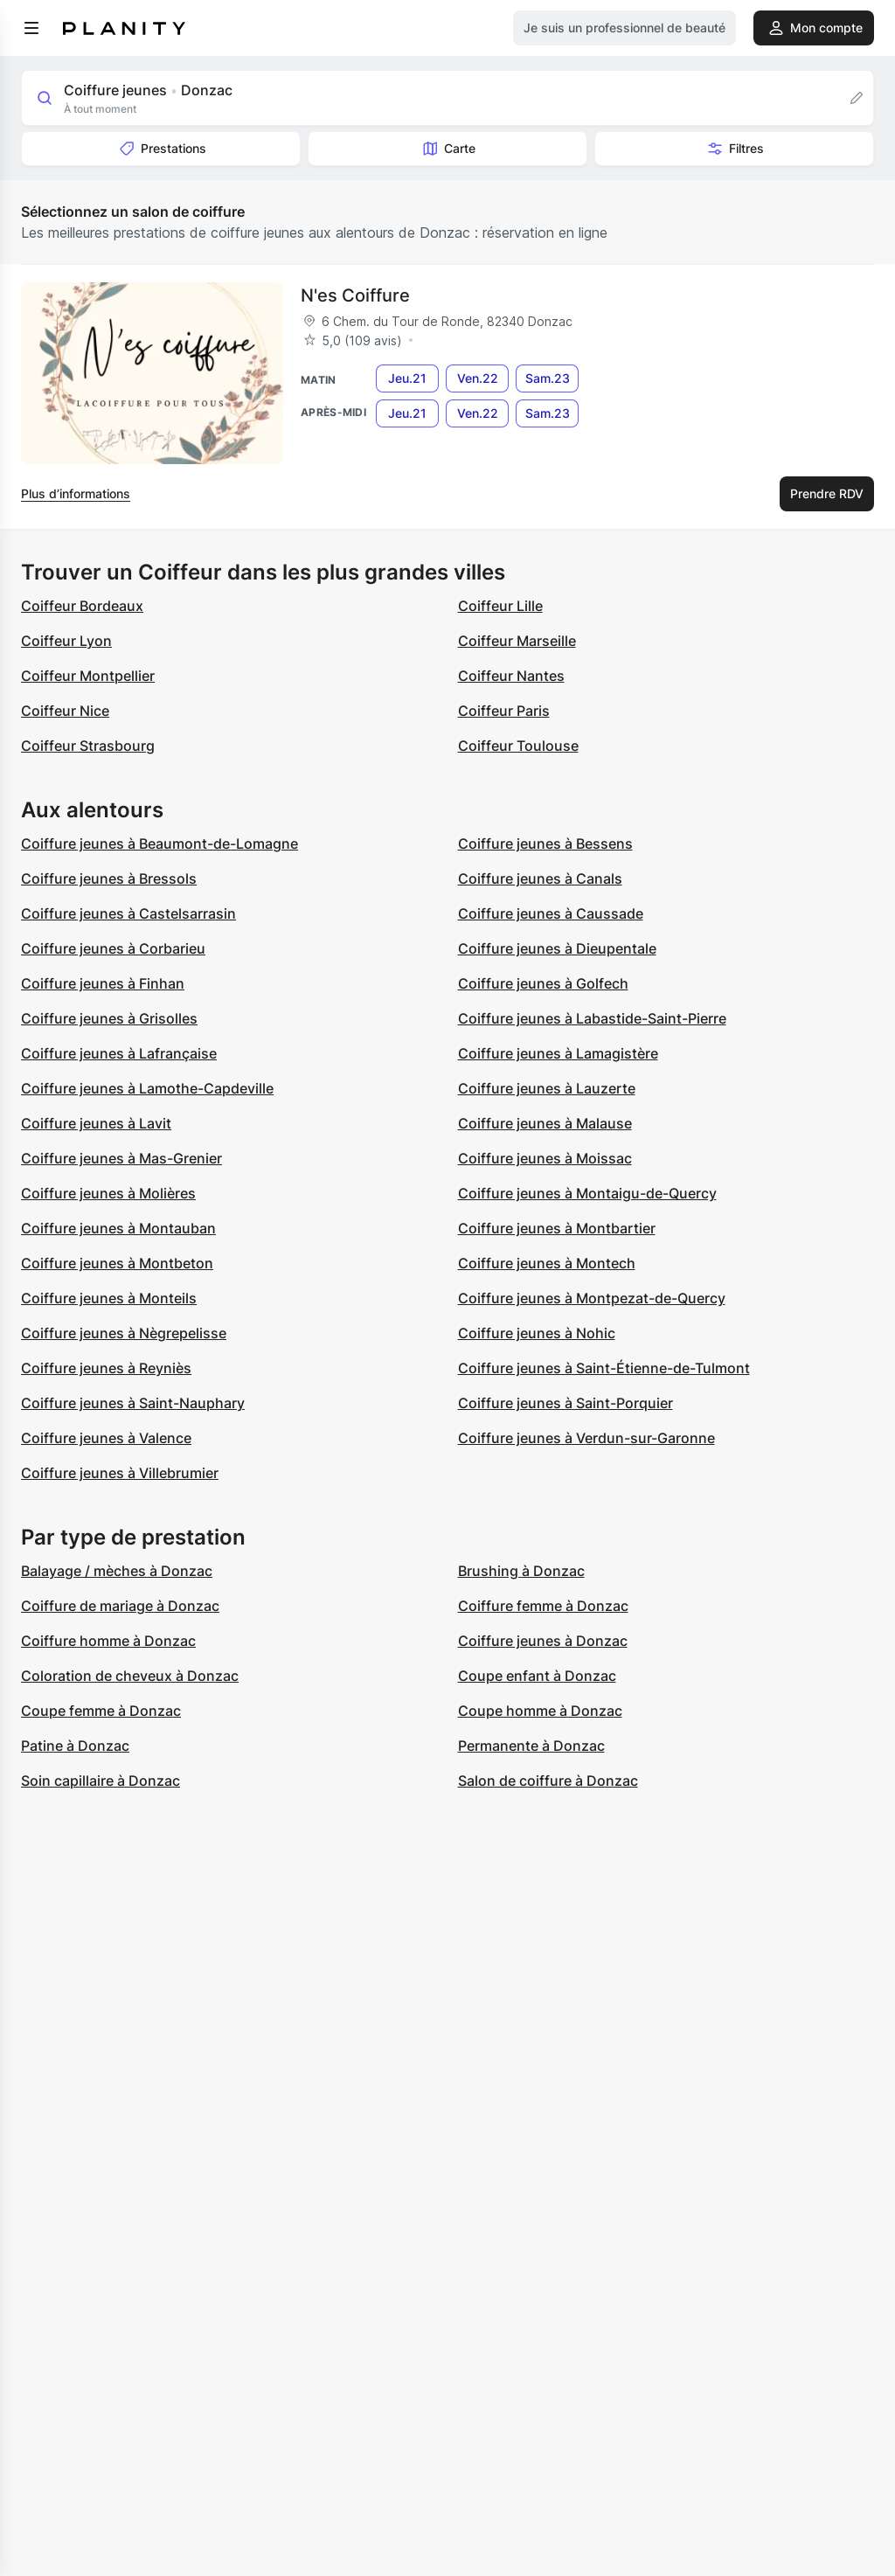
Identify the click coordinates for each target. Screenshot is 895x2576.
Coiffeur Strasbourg (88, 745)
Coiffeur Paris (504, 710)
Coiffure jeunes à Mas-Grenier (121, 1158)
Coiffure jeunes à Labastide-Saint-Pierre (592, 1018)
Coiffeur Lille (500, 605)
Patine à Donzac (75, 1745)
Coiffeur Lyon (66, 640)
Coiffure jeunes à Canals (540, 878)
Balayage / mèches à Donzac (116, 1571)
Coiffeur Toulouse (518, 745)
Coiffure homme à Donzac (108, 1640)
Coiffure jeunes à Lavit (96, 1123)
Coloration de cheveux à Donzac (130, 1675)
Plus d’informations (75, 493)
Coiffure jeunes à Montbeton (117, 1263)
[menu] (31, 27)
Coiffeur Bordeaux (82, 605)
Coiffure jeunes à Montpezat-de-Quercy (591, 1298)
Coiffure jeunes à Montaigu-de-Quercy (587, 1193)
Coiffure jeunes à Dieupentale (557, 948)
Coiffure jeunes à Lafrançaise (119, 1053)
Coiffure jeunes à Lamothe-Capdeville (147, 1088)
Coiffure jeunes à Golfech (543, 983)
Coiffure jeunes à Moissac (545, 1158)
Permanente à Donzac (531, 1745)
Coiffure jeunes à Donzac (543, 1640)
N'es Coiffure (355, 295)
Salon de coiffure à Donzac (548, 1780)
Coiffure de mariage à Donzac (120, 1605)
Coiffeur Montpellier (88, 675)
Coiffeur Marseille (517, 640)
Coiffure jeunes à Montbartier (557, 1228)
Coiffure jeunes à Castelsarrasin (128, 913)
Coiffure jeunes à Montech (546, 1263)
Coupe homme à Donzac (540, 1710)
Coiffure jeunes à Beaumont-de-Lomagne (159, 843)
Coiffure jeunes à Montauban (118, 1228)
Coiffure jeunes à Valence (106, 1438)
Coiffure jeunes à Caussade (550, 913)
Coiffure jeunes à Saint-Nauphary (133, 1403)
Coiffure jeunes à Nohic (536, 1333)
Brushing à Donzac (521, 1571)
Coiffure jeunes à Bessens (545, 843)
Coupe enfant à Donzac (537, 1675)
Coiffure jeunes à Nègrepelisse (123, 1333)
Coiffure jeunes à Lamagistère (558, 1053)
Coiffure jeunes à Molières (108, 1193)
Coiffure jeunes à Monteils (109, 1298)
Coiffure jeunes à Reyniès (106, 1368)
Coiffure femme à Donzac (543, 1605)
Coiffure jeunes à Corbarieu (113, 948)
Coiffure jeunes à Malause (545, 1123)
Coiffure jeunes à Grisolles (109, 1018)
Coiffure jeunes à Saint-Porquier (565, 1403)
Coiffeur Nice (65, 710)
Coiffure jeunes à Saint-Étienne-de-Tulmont (604, 1368)
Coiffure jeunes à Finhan (102, 983)
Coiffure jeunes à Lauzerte (546, 1088)
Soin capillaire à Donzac (100, 1780)
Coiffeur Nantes (511, 675)
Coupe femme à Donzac (101, 1710)
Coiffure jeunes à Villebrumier (120, 1473)
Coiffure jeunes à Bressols (109, 878)
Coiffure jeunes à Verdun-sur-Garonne (586, 1438)
